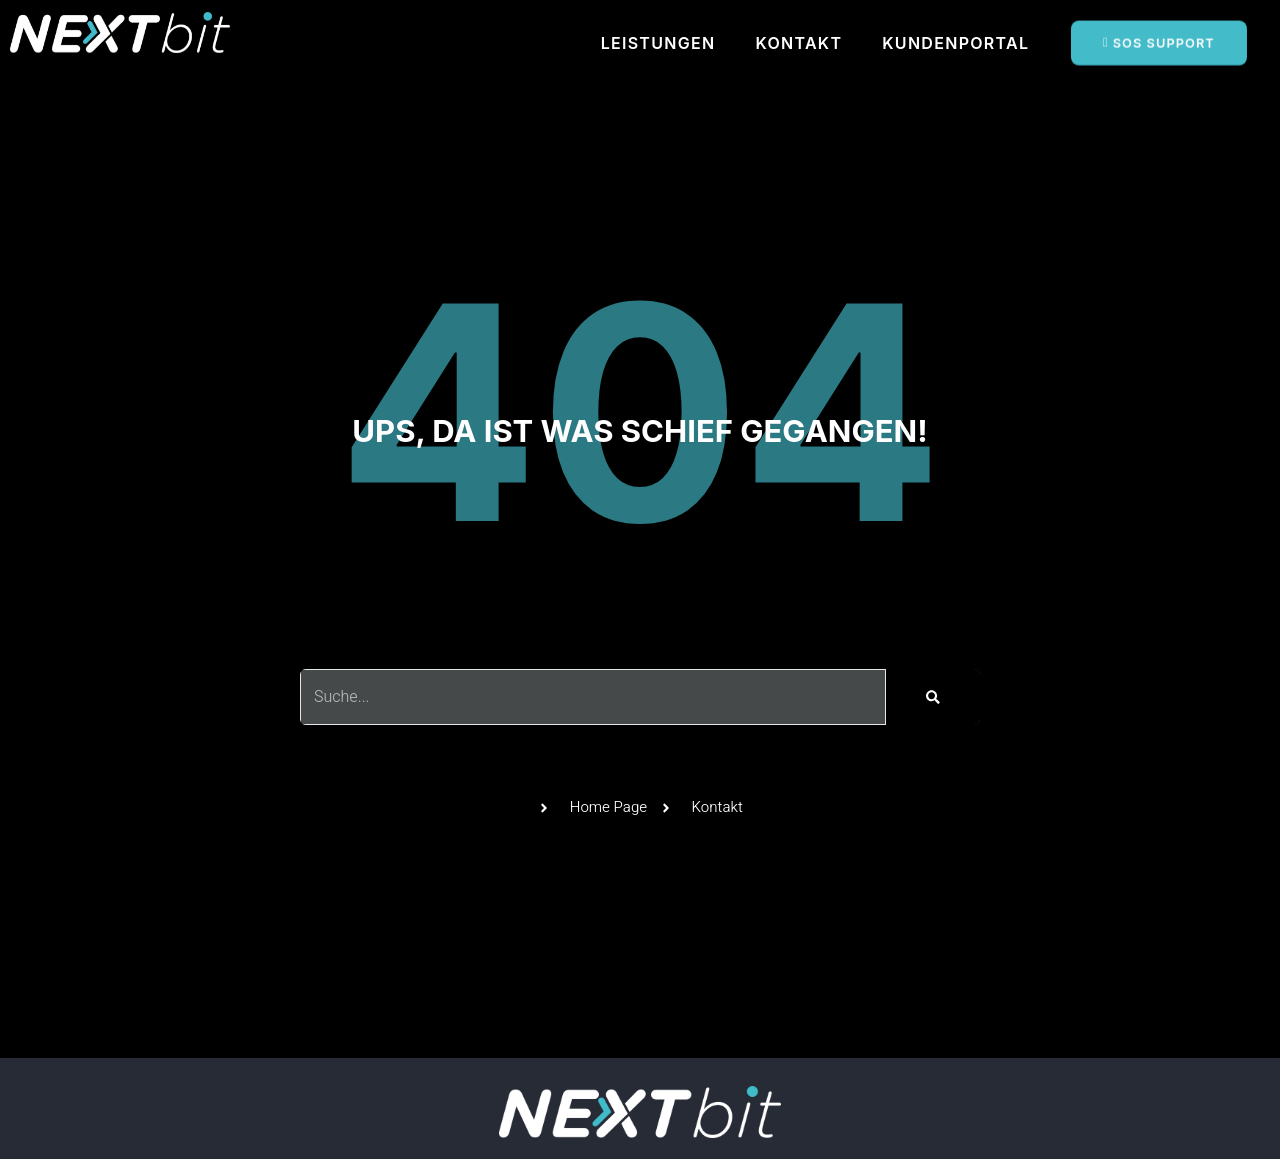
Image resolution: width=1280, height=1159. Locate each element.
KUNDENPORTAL (955, 43)
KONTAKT (798, 43)
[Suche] (933, 697)
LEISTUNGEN (658, 43)
